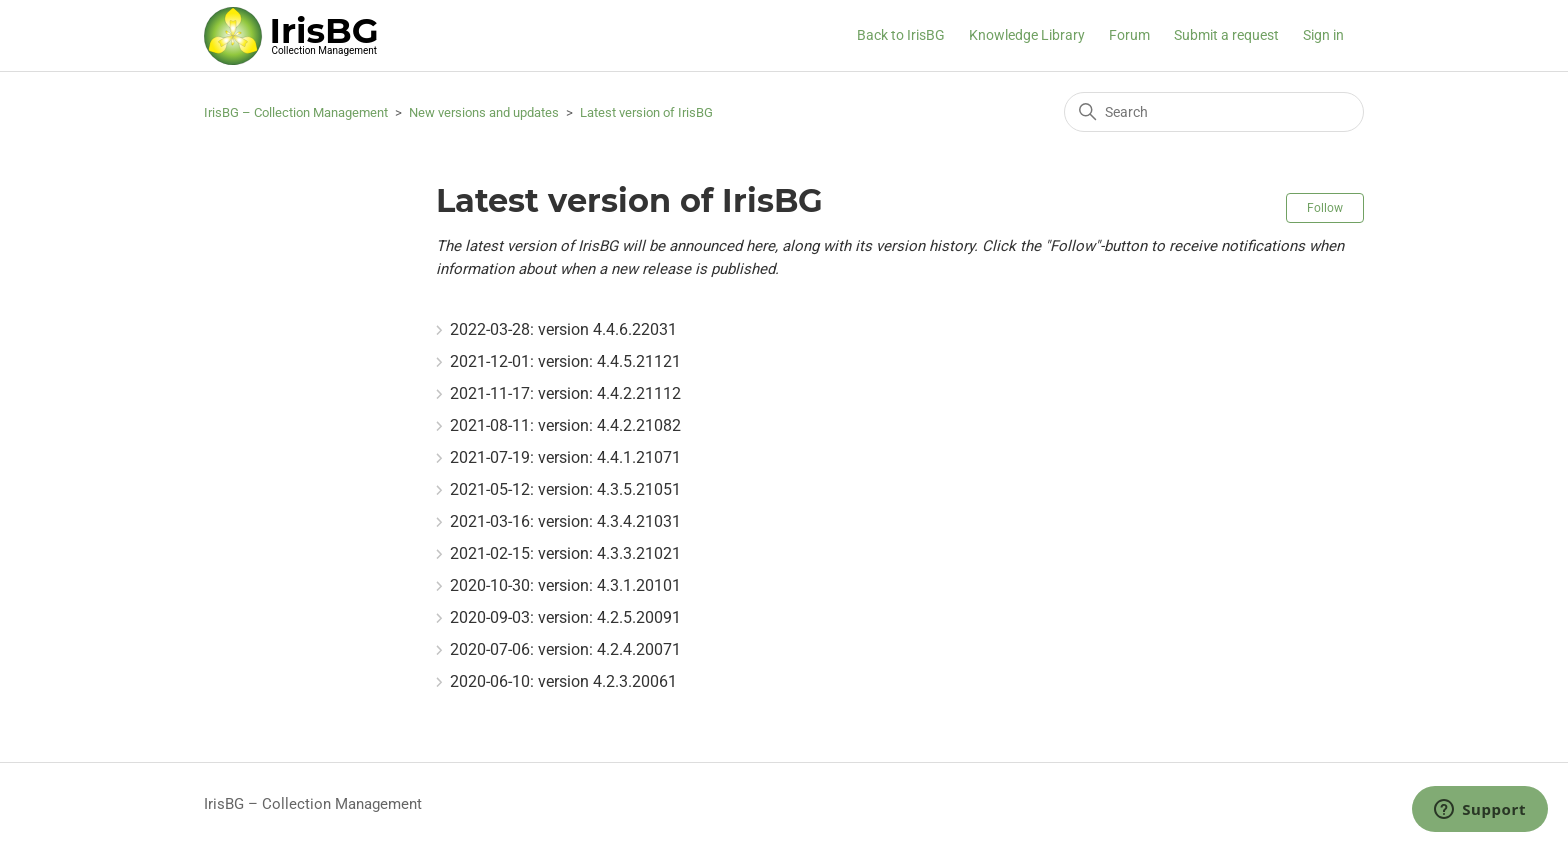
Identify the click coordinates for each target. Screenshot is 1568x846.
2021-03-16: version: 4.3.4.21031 (565, 521)
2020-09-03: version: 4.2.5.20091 (565, 617)
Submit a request (1226, 35)
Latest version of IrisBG (646, 112)
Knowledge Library (1027, 35)
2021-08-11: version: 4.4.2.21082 (565, 425)
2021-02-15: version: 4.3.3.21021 (565, 553)
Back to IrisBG (901, 35)
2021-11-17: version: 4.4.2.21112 (565, 393)
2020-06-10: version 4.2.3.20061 (563, 681)
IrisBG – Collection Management (296, 112)
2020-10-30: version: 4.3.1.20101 (565, 585)
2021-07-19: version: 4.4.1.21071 (565, 457)
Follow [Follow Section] (1325, 208)
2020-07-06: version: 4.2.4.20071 (565, 649)
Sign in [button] (1323, 35)
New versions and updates (484, 112)
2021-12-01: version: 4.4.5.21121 (565, 361)
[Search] (1214, 112)
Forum (1129, 35)
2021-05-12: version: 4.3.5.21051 (565, 489)
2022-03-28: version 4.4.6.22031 (563, 329)
